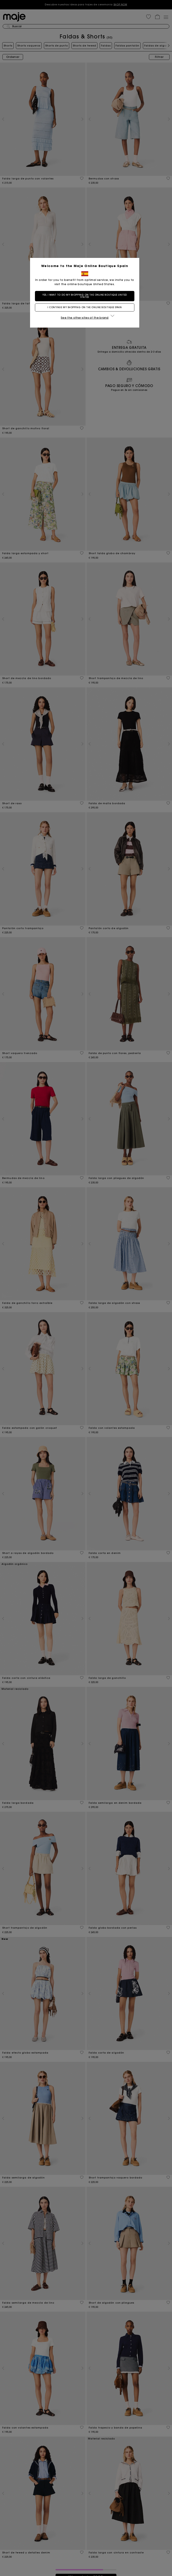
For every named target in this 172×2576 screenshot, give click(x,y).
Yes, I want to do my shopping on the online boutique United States (86, 296)
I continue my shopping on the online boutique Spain (86, 307)
